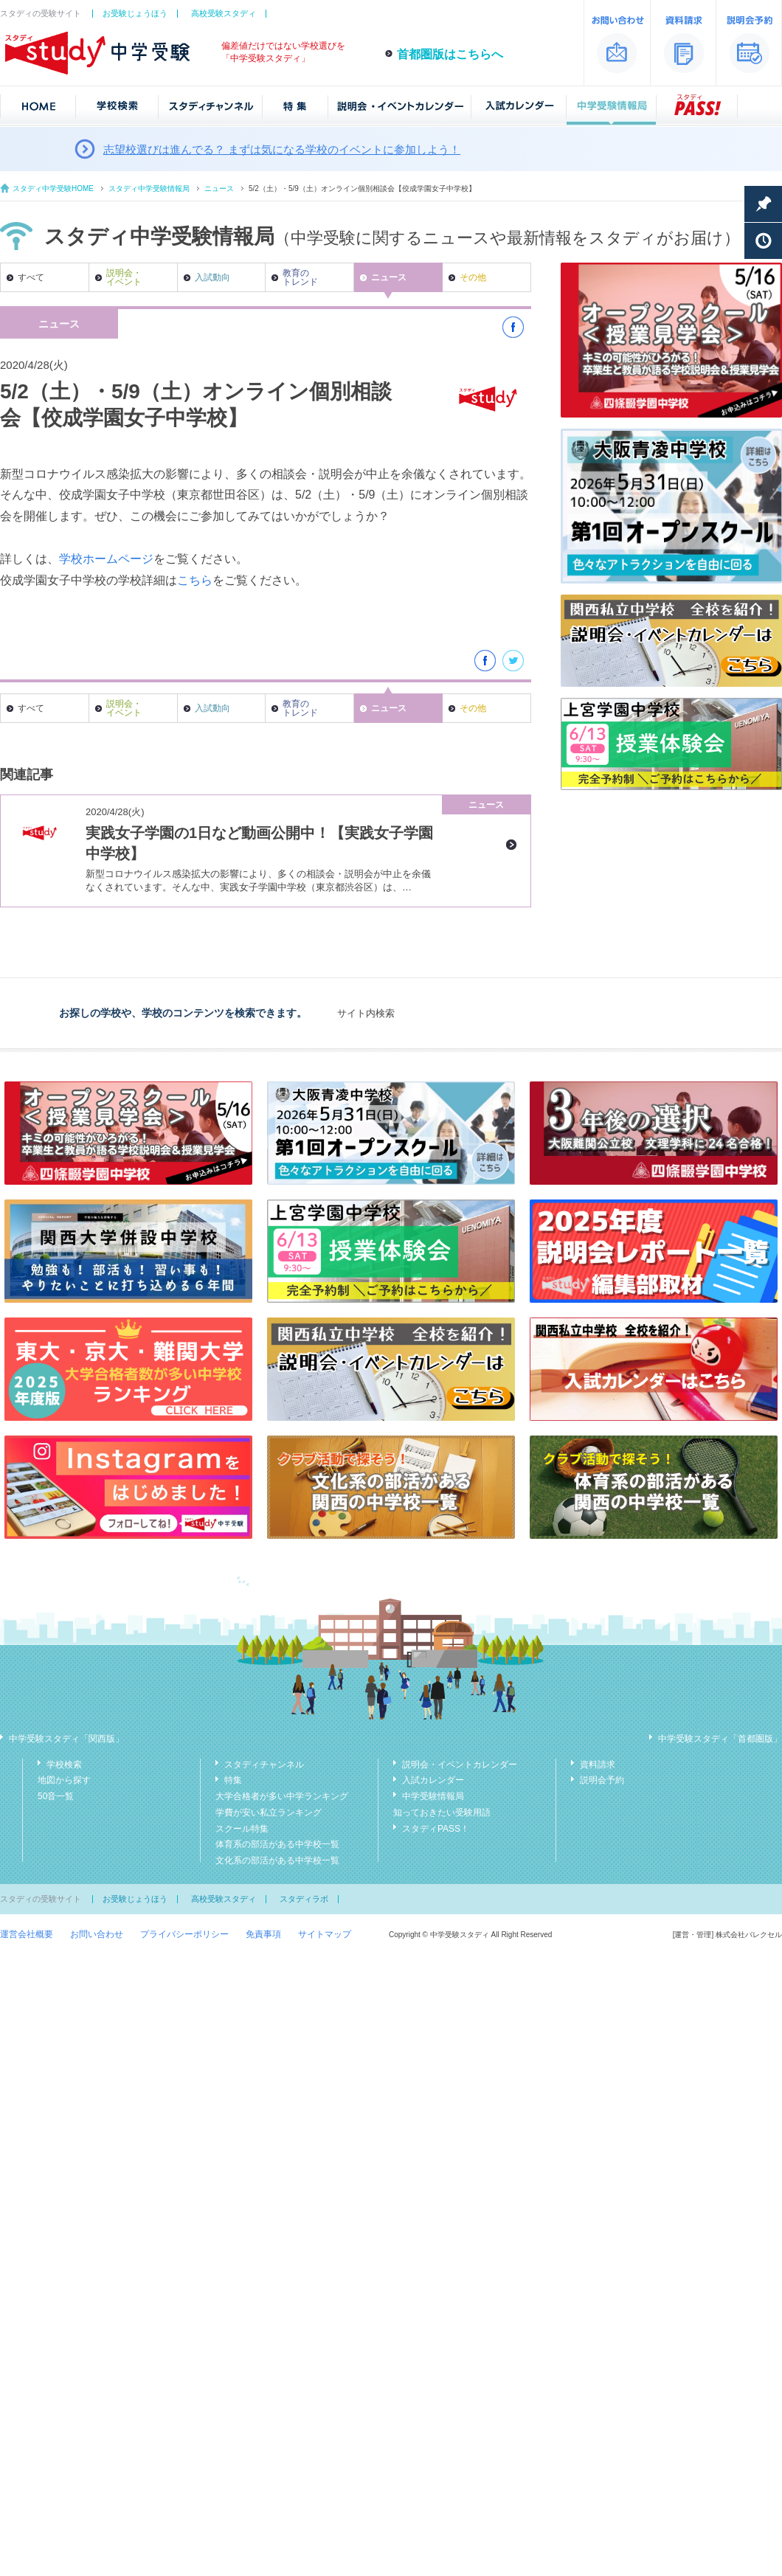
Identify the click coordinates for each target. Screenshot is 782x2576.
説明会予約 (602, 1780)
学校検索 (64, 1764)
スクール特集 (242, 1829)
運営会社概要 (26, 1934)
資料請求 (597, 1764)
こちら (194, 580)
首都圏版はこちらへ (450, 54)
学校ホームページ (106, 559)
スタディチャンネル (264, 1764)
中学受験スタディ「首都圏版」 (720, 1739)
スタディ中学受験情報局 (149, 188)
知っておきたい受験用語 (442, 1812)
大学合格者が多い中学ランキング (281, 1796)
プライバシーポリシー (184, 1934)
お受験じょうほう (135, 13)
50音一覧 (56, 1796)
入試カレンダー (433, 1780)
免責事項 (263, 1934)
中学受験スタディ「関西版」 (66, 1739)
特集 (233, 1780)
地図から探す (64, 1780)
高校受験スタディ (223, 13)
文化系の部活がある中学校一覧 (277, 1860)
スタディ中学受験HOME (53, 188)
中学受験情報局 (433, 1796)
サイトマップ (324, 1934)
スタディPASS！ (435, 1829)
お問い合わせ (96, 1934)
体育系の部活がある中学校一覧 (277, 1844)
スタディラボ (304, 1898)
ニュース (219, 188)
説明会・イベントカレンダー (459, 1764)
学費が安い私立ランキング (268, 1812)
